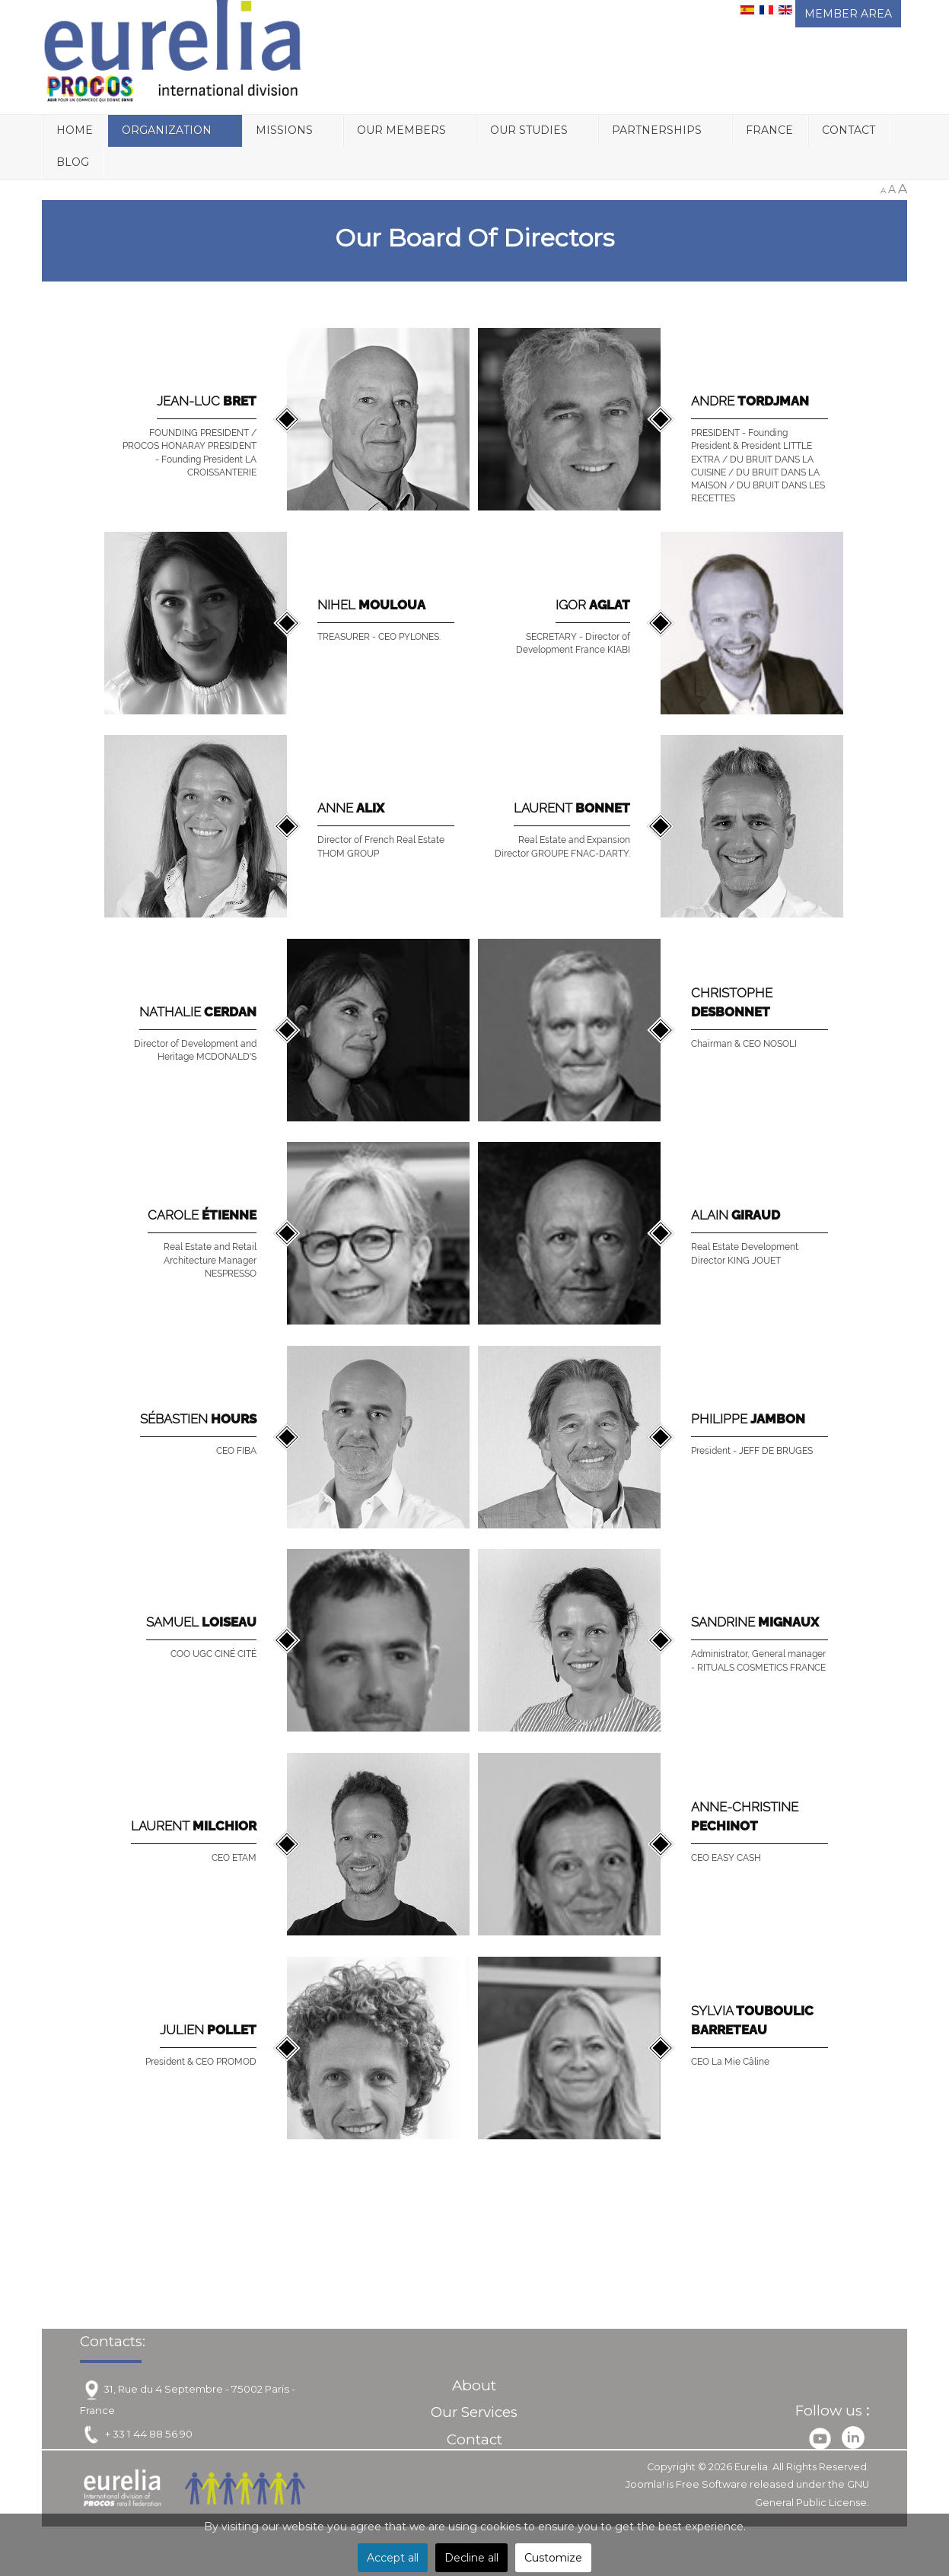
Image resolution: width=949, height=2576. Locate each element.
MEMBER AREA (848, 14)
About (474, 2385)
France (769, 130)
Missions (284, 130)
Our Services (474, 2412)
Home (74, 130)
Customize (553, 2558)
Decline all (471, 2558)
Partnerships (657, 130)
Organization (167, 130)
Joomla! (645, 2484)
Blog (72, 162)
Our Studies (529, 130)
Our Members (401, 130)
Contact (848, 130)
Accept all (393, 2558)
